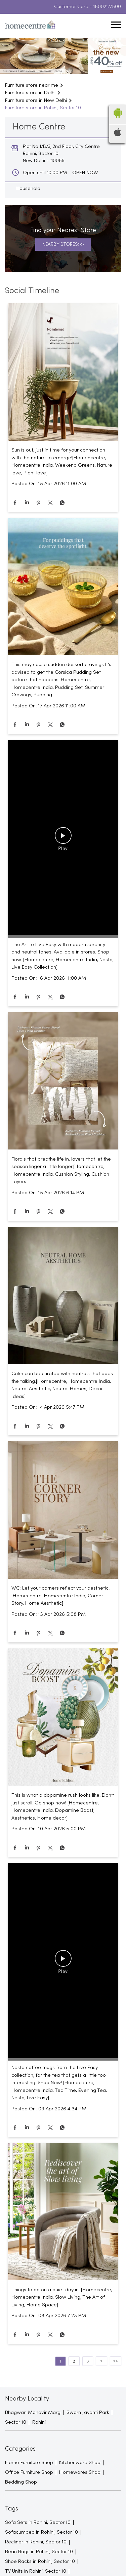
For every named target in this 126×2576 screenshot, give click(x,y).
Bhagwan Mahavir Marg (32, 2412)
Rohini (39, 2422)
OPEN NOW (85, 172)
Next (101, 2361)
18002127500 (107, 7)
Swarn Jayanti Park (88, 2412)
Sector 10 (15, 2422)
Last (115, 2361)
